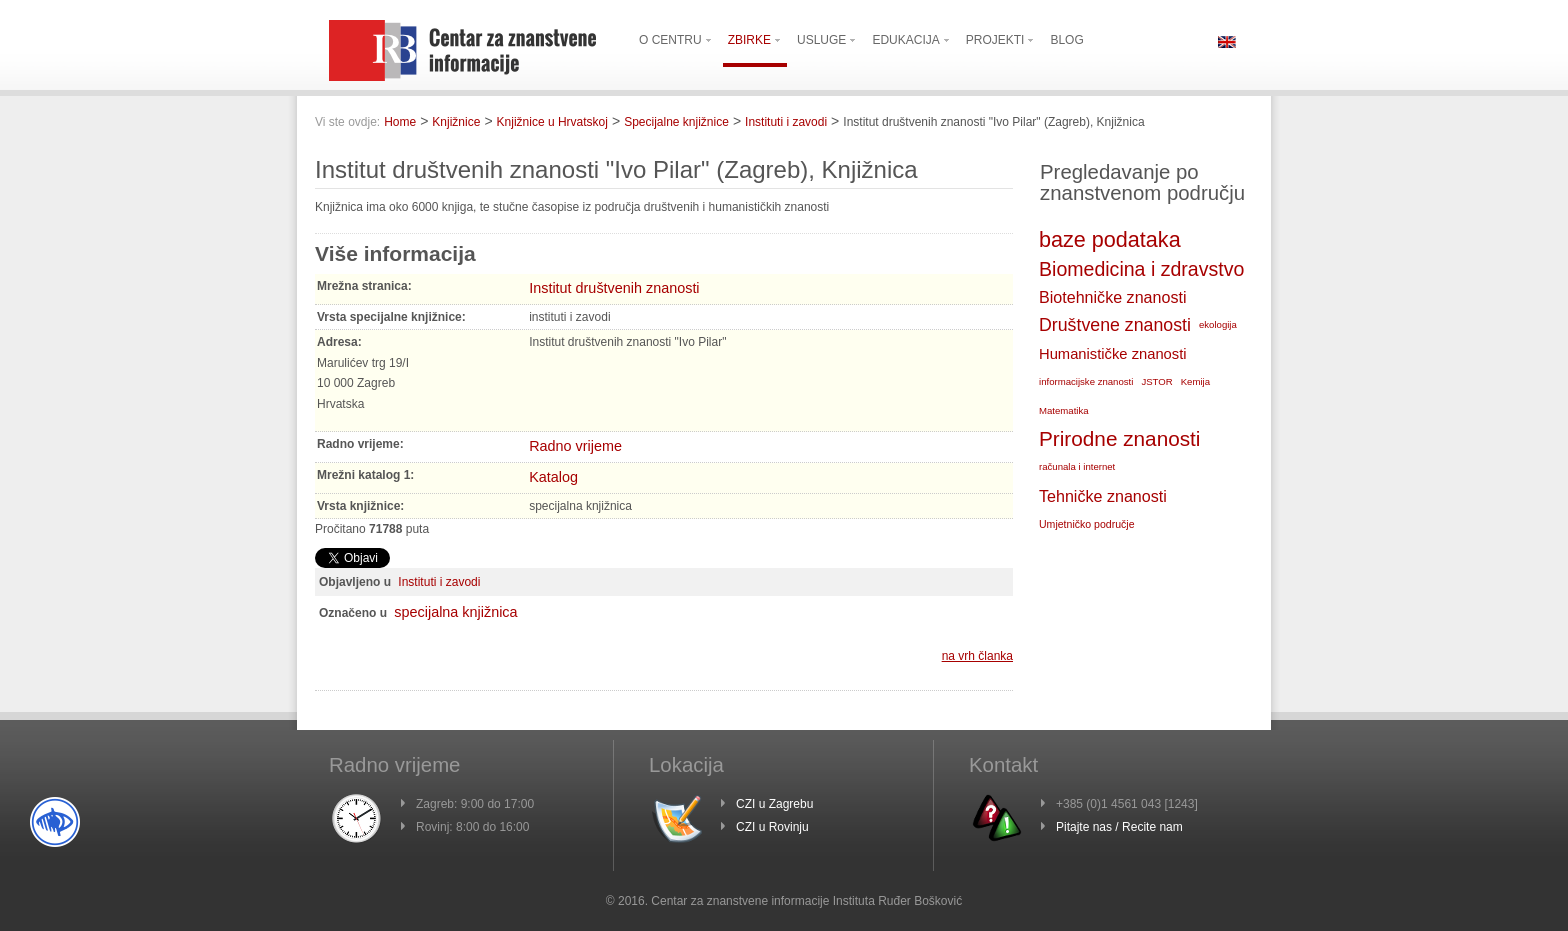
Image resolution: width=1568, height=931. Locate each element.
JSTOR (1156, 381)
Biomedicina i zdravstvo (1141, 269)
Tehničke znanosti (1103, 496)
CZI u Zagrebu (774, 804)
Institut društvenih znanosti (614, 288)
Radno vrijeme (575, 446)
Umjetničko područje (1087, 524)
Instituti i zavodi (786, 122)
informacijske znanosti (1086, 381)
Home (400, 122)
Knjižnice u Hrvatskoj (552, 122)
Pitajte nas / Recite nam (1119, 827)
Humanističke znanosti (1113, 354)
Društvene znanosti (1115, 325)
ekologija (1218, 324)
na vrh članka (977, 656)
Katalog (553, 477)
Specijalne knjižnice (676, 122)
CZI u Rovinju (772, 827)
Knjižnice (456, 122)
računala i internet (1077, 466)
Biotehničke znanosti (1112, 297)
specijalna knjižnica (455, 612)
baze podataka (1110, 239)
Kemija (1195, 381)
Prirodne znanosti (1119, 438)
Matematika (1064, 410)
